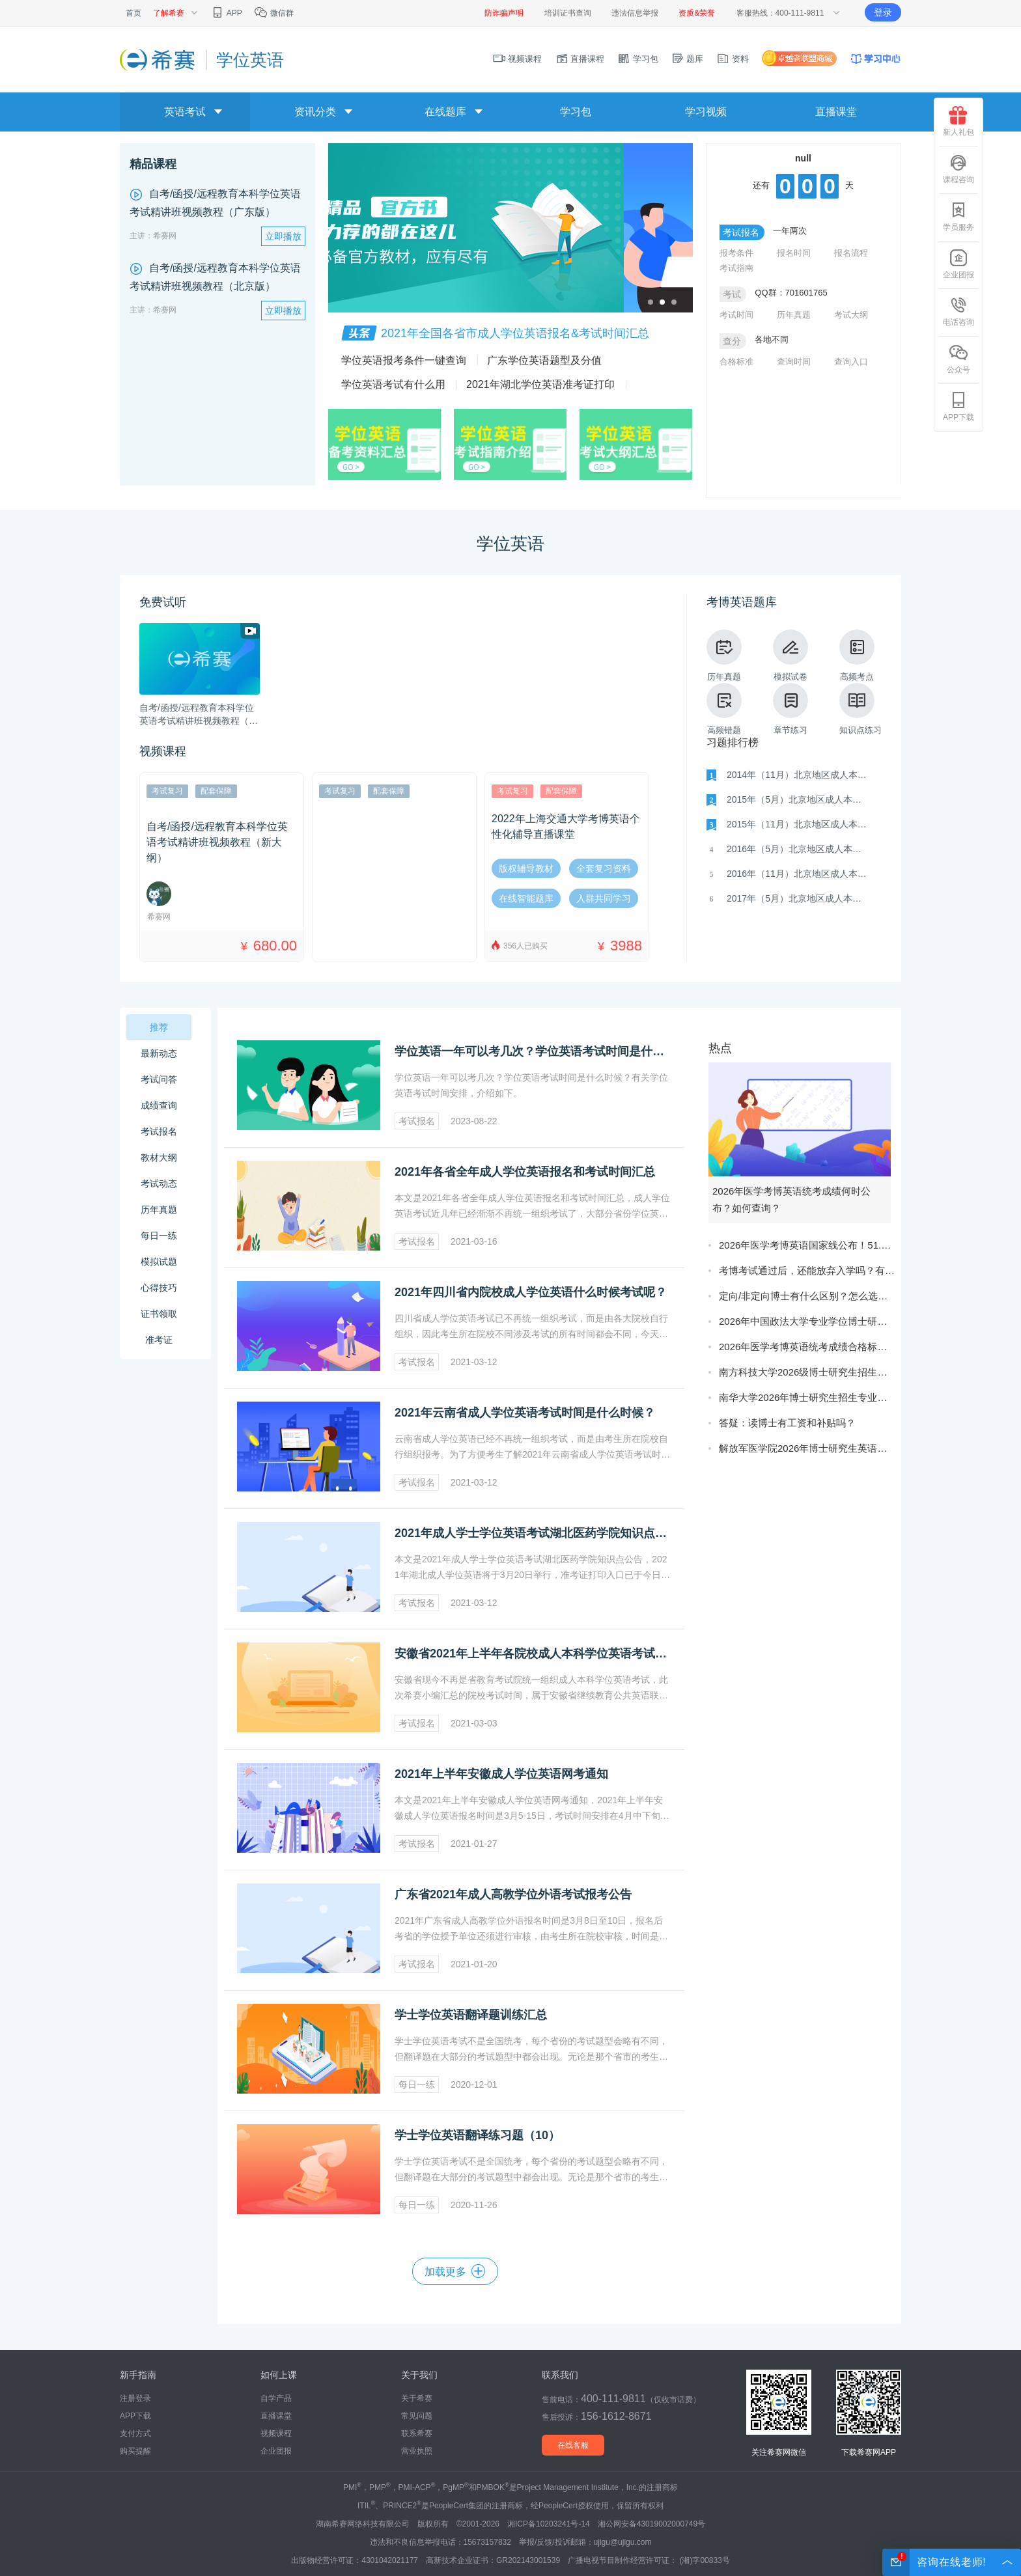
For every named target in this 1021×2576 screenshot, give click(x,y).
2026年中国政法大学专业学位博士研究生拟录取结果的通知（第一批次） (807, 1321)
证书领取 (159, 1314)
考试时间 (736, 315)
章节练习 (790, 709)
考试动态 (159, 1183)
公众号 (958, 359)
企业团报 (958, 264)
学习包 (637, 59)
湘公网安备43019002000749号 (651, 2523)
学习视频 (706, 111)
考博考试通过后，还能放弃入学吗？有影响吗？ (807, 1270)
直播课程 (580, 59)
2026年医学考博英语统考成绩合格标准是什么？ (807, 1346)
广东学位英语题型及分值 (544, 360)
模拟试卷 (790, 656)
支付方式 (135, 2433)
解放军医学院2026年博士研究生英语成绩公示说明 (807, 1448)
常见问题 (416, 2415)
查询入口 (851, 362)
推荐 (159, 1027)
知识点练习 (860, 709)
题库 (687, 59)
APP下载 (958, 406)
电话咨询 (958, 311)
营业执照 (416, 2451)
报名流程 (851, 253)
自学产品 (276, 2398)
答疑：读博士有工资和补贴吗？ (787, 1422)
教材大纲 (159, 1157)
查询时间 (794, 362)
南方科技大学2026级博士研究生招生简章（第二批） (807, 1372)
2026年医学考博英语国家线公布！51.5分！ (807, 1245)
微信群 (274, 13)
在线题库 (445, 111)
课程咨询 (958, 169)
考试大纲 (851, 315)
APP (226, 13)
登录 (883, 12)
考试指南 (736, 268)
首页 (133, 13)
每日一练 (159, 1235)
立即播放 (283, 236)
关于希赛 (416, 2398)
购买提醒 (135, 2451)
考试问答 (159, 1079)
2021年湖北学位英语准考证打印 (540, 384)
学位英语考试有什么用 (393, 384)
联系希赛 (416, 2433)
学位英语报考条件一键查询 (403, 360)
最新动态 (159, 1053)
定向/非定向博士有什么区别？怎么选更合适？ (807, 1295)
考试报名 (159, 1131)
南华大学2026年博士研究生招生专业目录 (807, 1397)
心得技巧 (159, 1287)
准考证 (159, 1340)
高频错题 (724, 709)
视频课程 (517, 59)
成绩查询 (159, 1105)
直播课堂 (836, 111)
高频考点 (856, 656)
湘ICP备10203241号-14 (548, 2523)
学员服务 (958, 216)
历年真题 (794, 315)
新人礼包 (958, 121)
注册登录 (135, 2398)
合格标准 (736, 362)
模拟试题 (159, 1261)
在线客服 (573, 2445)
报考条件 (736, 253)
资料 (732, 59)
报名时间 (794, 253)
